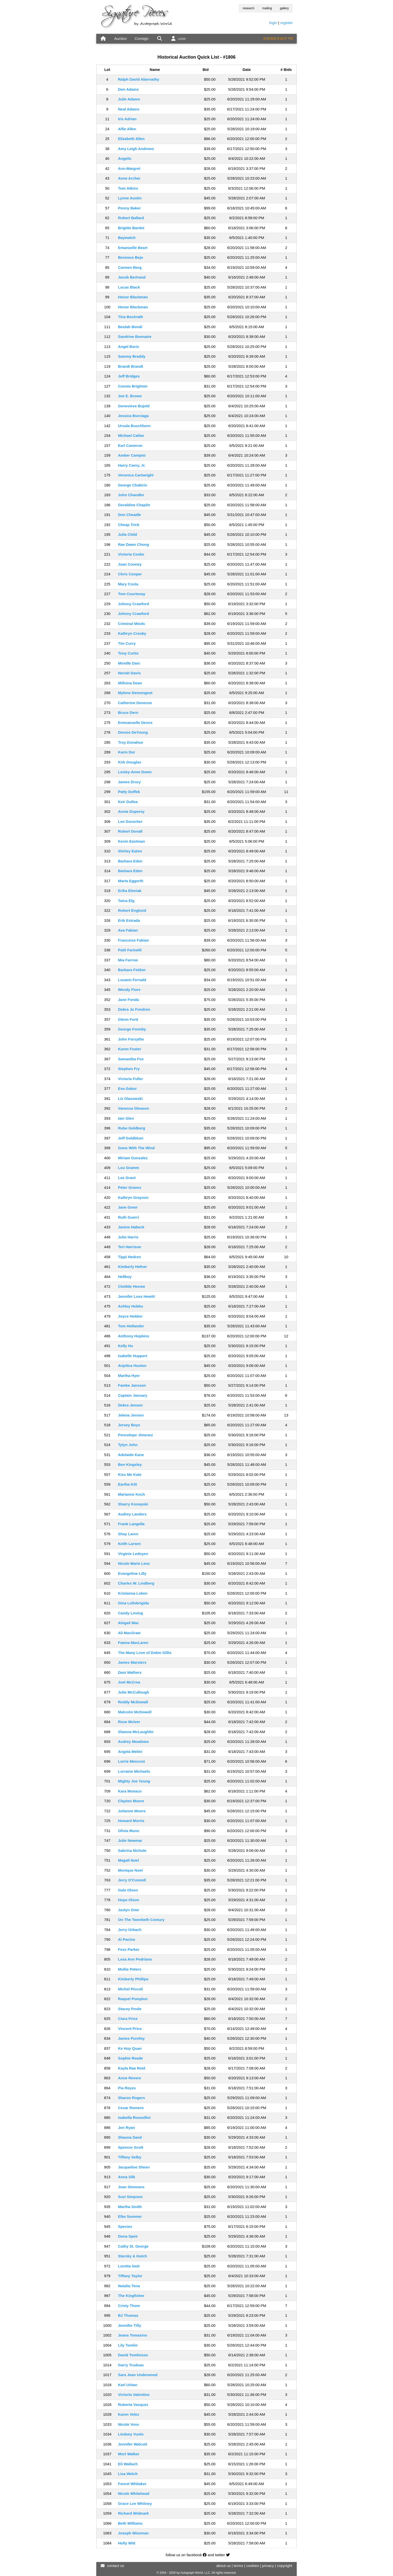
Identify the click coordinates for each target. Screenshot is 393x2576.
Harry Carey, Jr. (132, 465)
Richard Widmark (133, 2513)
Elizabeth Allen (131, 139)
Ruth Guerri (128, 1217)
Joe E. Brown (130, 396)
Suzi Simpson (130, 2197)
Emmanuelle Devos (135, 722)
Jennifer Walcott (132, 2444)
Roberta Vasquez (133, 2404)
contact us (115, 2565)
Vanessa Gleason (133, 1108)
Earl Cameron (130, 445)
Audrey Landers (132, 1514)
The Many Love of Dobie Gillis (144, 1652)
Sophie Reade (130, 2058)
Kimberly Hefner (132, 1266)
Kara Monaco (130, 1791)
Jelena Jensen (131, 1415)
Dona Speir (128, 2236)
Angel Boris (128, 346)
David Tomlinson (133, 2355)
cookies (252, 2565)
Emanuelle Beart (133, 247)
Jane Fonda (128, 999)
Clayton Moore (131, 1801)
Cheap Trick (128, 525)
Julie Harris (128, 1237)
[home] (103, 39)
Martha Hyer (129, 1375)
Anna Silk (126, 2177)
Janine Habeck (131, 1227)
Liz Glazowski (130, 1098)
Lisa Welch (128, 2474)
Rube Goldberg (131, 1128)
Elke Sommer (130, 2216)
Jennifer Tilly (129, 2325)
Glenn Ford (128, 1019)
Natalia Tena (129, 2286)
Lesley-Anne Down (135, 772)
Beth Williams (130, 2523)
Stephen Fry (129, 1069)
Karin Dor (126, 752)
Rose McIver (129, 1722)
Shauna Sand (130, 2137)
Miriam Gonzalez (133, 1158)
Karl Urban (127, 2385)
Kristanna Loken (133, 1593)
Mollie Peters (129, 1969)
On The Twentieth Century (141, 1919)
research (248, 8)
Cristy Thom (129, 2305)
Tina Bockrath (130, 317)
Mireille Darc (129, 663)
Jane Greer (128, 1207)
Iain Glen (126, 1118)
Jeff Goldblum (130, 1138)
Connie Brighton (132, 386)
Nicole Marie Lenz (134, 1563)
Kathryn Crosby (132, 633)
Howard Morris (131, 1821)
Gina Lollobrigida (133, 1603)
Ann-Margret (129, 168)
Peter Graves (129, 1187)
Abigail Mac (128, 1623)
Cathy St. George (133, 2246)
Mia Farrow (128, 960)
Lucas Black (129, 287)
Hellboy (125, 1276)
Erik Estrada (129, 920)
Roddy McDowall (133, 1702)
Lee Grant (127, 1178)
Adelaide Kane (131, 1455)
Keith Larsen (129, 1543)
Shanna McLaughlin (136, 1732)
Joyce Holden (130, 1316)
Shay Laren (128, 1534)
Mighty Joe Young (134, 1781)
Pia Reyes (127, 2088)
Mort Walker (128, 2454)
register (286, 23)
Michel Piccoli (130, 1989)
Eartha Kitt (127, 1484)
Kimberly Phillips (133, 1979)
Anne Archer (129, 178)
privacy (268, 2565)
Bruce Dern (128, 712)
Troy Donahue (130, 742)
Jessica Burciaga (133, 416)
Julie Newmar (130, 1840)
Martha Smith (130, 2207)
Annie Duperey (131, 811)
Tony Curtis (128, 653)
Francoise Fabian (133, 940)
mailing (267, 8)
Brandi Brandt (130, 366)
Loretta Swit (129, 2266)
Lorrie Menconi (131, 1761)
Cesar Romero (131, 2108)
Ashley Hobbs (130, 1306)
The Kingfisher (131, 2295)
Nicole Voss (128, 2424)
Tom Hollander (131, 1326)
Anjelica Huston (132, 1365)
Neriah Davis (129, 673)
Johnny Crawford (133, 604)
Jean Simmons (131, 2187)
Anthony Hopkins (133, 1336)
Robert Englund (132, 910)
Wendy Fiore (129, 989)
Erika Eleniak (129, 890)
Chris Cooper (130, 574)
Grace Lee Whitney (135, 2503)
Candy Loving (130, 1613)
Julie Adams (129, 99)
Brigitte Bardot (131, 228)
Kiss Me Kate (129, 1474)
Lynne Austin (130, 198)
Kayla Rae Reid (131, 2068)
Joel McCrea (129, 1682)
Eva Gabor (127, 1088)
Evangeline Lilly (132, 1573)
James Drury (129, 782)
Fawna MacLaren (133, 1642)
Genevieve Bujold (134, 406)
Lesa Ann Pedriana (135, 1959)
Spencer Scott (130, 2147)
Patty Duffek (129, 792)
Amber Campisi (132, 455)
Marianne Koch (131, 1494)
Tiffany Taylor (130, 2276)
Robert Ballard (131, 218)
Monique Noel (130, 1870)
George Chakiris (132, 485)
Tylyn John (128, 1445)
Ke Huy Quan (130, 2048)
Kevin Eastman (131, 841)
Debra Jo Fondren (134, 1009)
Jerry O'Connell (132, 1880)
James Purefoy (131, 2038)
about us (223, 2565)
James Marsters (132, 1662)
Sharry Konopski (133, 1504)
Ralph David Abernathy (138, 79)
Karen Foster (129, 1049)
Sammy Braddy (131, 356)
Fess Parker (128, 1949)
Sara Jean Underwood (138, 2375)
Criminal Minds (131, 623)
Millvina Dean (130, 683)
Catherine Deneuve (135, 703)
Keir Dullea (128, 802)
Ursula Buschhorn (134, 426)
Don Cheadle (129, 514)
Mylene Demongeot (135, 693)
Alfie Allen (127, 129)
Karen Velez (128, 2414)
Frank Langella (131, 1524)
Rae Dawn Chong (133, 544)
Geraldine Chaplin (134, 505)
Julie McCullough (133, 1692)
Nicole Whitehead (133, 2493)
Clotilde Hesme (131, 1286)
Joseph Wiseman (133, 2533)
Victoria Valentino (134, 2394)
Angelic (125, 158)
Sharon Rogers (131, 2098)
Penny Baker (129, 208)
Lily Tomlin (128, 2345)
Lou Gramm (128, 1168)
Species (125, 2226)
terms (238, 2565)
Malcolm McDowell (134, 1712)
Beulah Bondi (130, 327)
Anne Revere (129, 2078)
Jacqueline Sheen (134, 2167)
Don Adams (128, 89)
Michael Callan (131, 435)
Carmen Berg (130, 267)
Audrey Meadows (133, 1741)
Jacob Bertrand (132, 277)
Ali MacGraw (129, 1633)
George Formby (132, 1029)
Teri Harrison (129, 1247)
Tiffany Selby (129, 2157)
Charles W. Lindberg (136, 1583)
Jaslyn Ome (128, 1910)
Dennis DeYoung (133, 732)
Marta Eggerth (130, 881)
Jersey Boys (129, 1425)
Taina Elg (126, 900)
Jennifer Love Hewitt (136, 1296)
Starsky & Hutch (132, 2256)
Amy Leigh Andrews (136, 149)
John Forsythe (131, 1039)
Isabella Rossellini (134, 2117)
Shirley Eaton (130, 851)
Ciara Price (128, 2018)
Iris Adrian (127, 119)
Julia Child (127, 534)
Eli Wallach (128, 2464)
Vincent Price (130, 2028)
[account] (178, 39)
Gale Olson (128, 1890)
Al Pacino (126, 1939)
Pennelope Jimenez (135, 1435)
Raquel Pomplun (133, 1999)
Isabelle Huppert (132, 1356)
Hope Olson (128, 1900)
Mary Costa (128, 584)
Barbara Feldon (132, 970)
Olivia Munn (128, 1831)
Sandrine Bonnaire (134, 336)
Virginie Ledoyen (133, 1554)
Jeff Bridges (129, 376)
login (273, 23)
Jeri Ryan (126, 2127)
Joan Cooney (130, 564)
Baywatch (127, 237)
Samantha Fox (131, 1059)
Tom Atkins (128, 188)
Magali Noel (128, 1860)
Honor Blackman (133, 297)
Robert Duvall (130, 831)
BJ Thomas (128, 2315)
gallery (284, 8)
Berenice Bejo (130, 257)
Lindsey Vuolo (131, 2434)
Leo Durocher (130, 821)
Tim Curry (127, 643)
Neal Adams (128, 109)
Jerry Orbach (129, 1929)
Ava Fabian (128, 930)
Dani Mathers (130, 1672)
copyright (284, 2565)
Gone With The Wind (136, 1148)
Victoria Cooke (131, 554)
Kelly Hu (125, 1346)
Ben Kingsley (130, 1464)
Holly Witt (126, 2543)
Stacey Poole (129, 2009)
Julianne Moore (132, 1811)
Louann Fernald (132, 980)
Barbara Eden (130, 861)
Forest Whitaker (132, 2484)
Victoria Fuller (130, 1079)
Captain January (132, 1395)
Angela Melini (130, 1751)
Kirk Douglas (129, 762)
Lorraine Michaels (134, 1771)
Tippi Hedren (129, 1257)
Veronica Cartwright (136, 475)
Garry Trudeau (131, 2365)
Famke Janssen (132, 1385)
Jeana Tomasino (132, 2335)
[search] (159, 39)
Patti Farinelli (130, 950)
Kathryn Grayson (133, 1197)
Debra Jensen (130, 1405)
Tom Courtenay (131, 594)
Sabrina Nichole (132, 1850)
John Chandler (131, 495)
